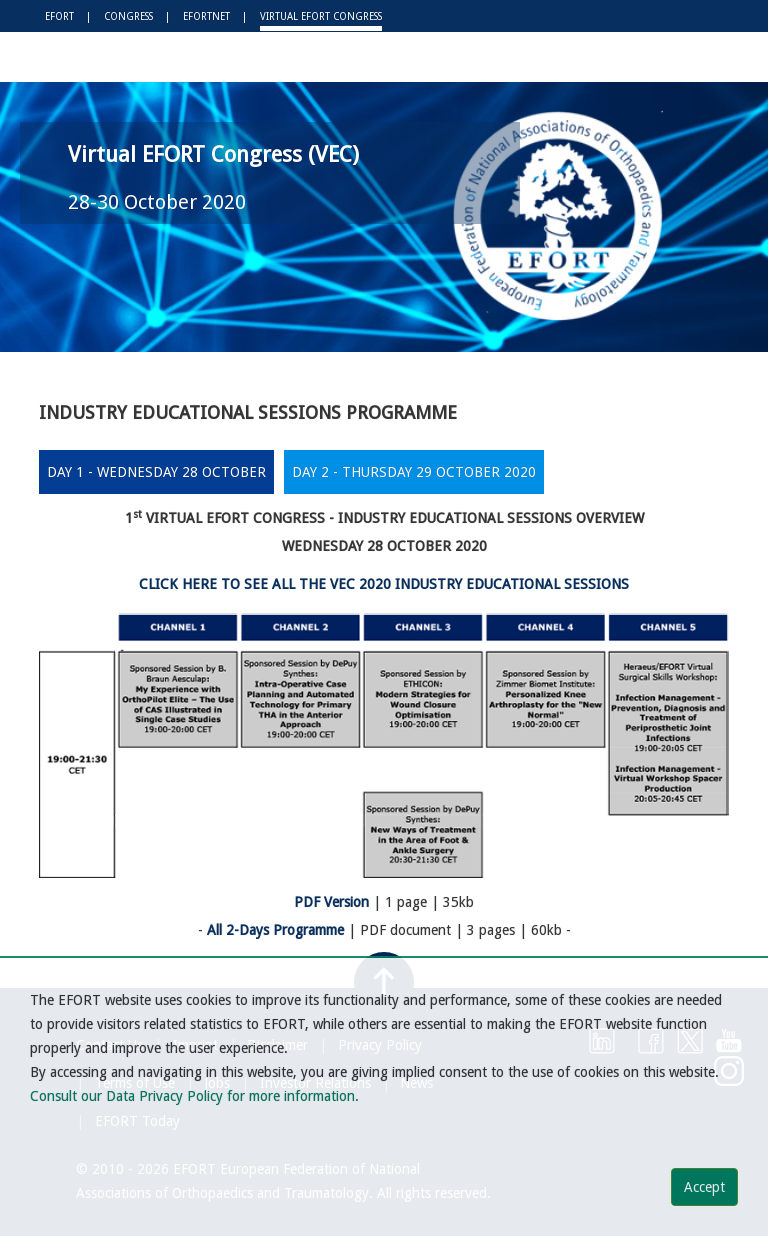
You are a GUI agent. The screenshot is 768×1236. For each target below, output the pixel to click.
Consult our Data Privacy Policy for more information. (194, 1096)
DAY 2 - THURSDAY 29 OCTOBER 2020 (414, 472)
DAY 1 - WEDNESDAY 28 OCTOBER (156, 472)
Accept (704, 1187)
